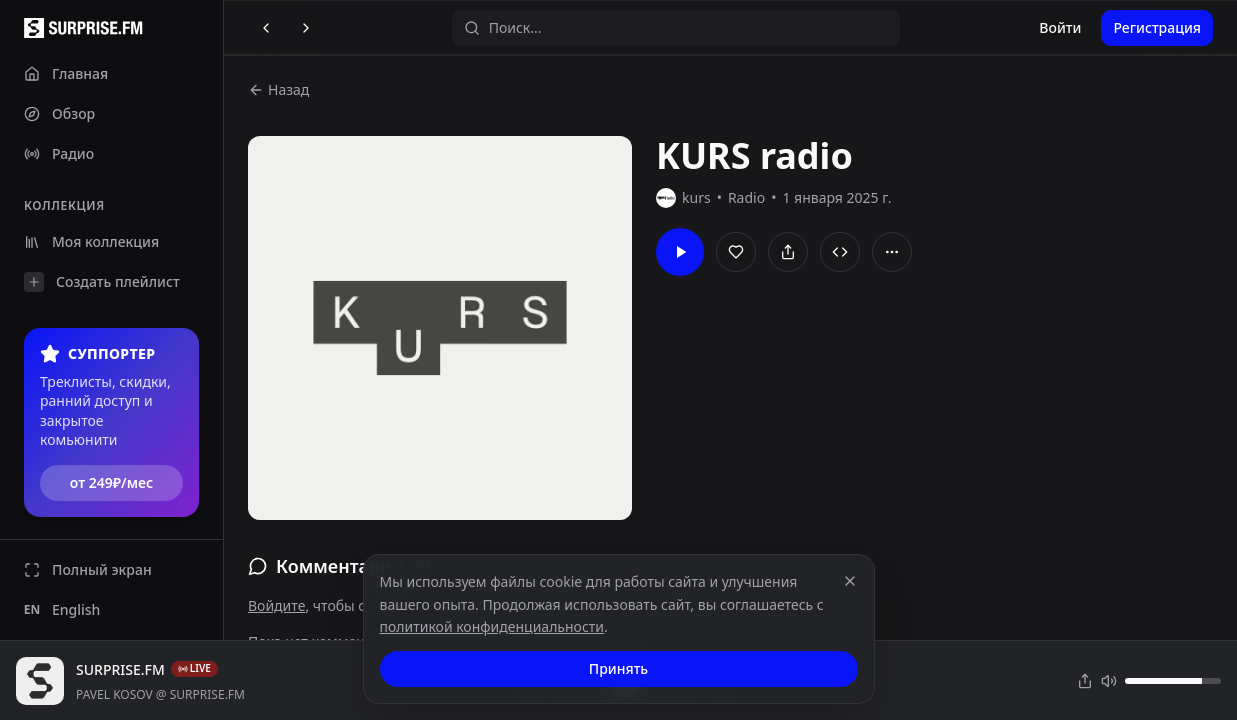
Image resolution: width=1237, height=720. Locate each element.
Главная (66, 73)
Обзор (59, 113)
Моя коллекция (91, 241)
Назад (278, 89)
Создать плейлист (102, 282)
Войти (1060, 27)
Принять (618, 668)
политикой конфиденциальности (492, 626)
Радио (59, 153)
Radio (746, 197)
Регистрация (1157, 27)
